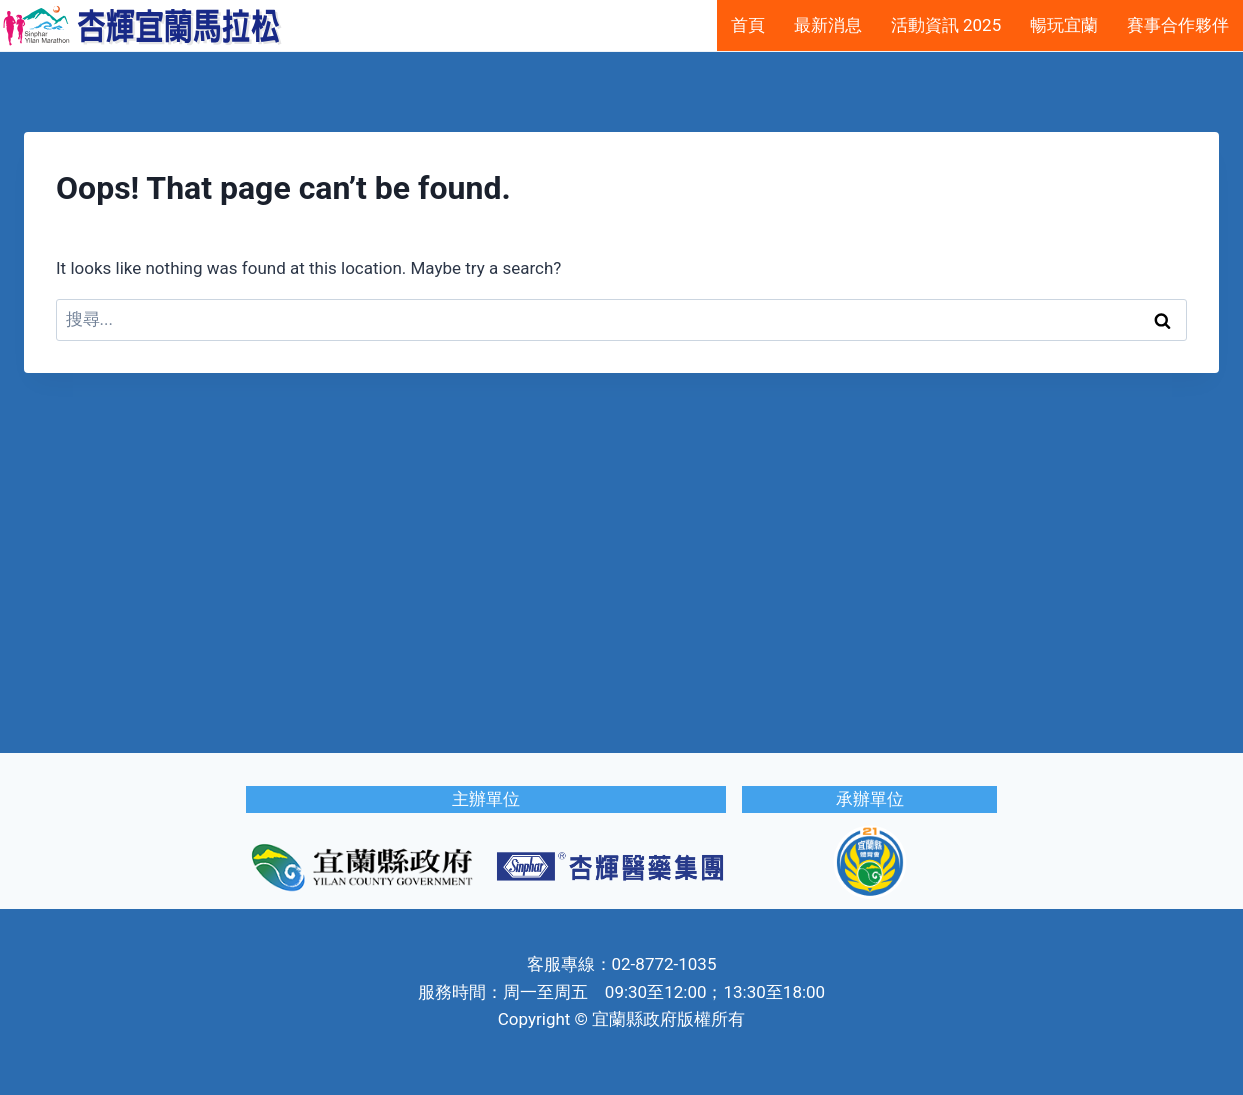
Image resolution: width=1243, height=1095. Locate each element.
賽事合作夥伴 (1178, 25)
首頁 (748, 25)
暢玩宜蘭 (1064, 25)
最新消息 (828, 25)
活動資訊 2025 (946, 25)
